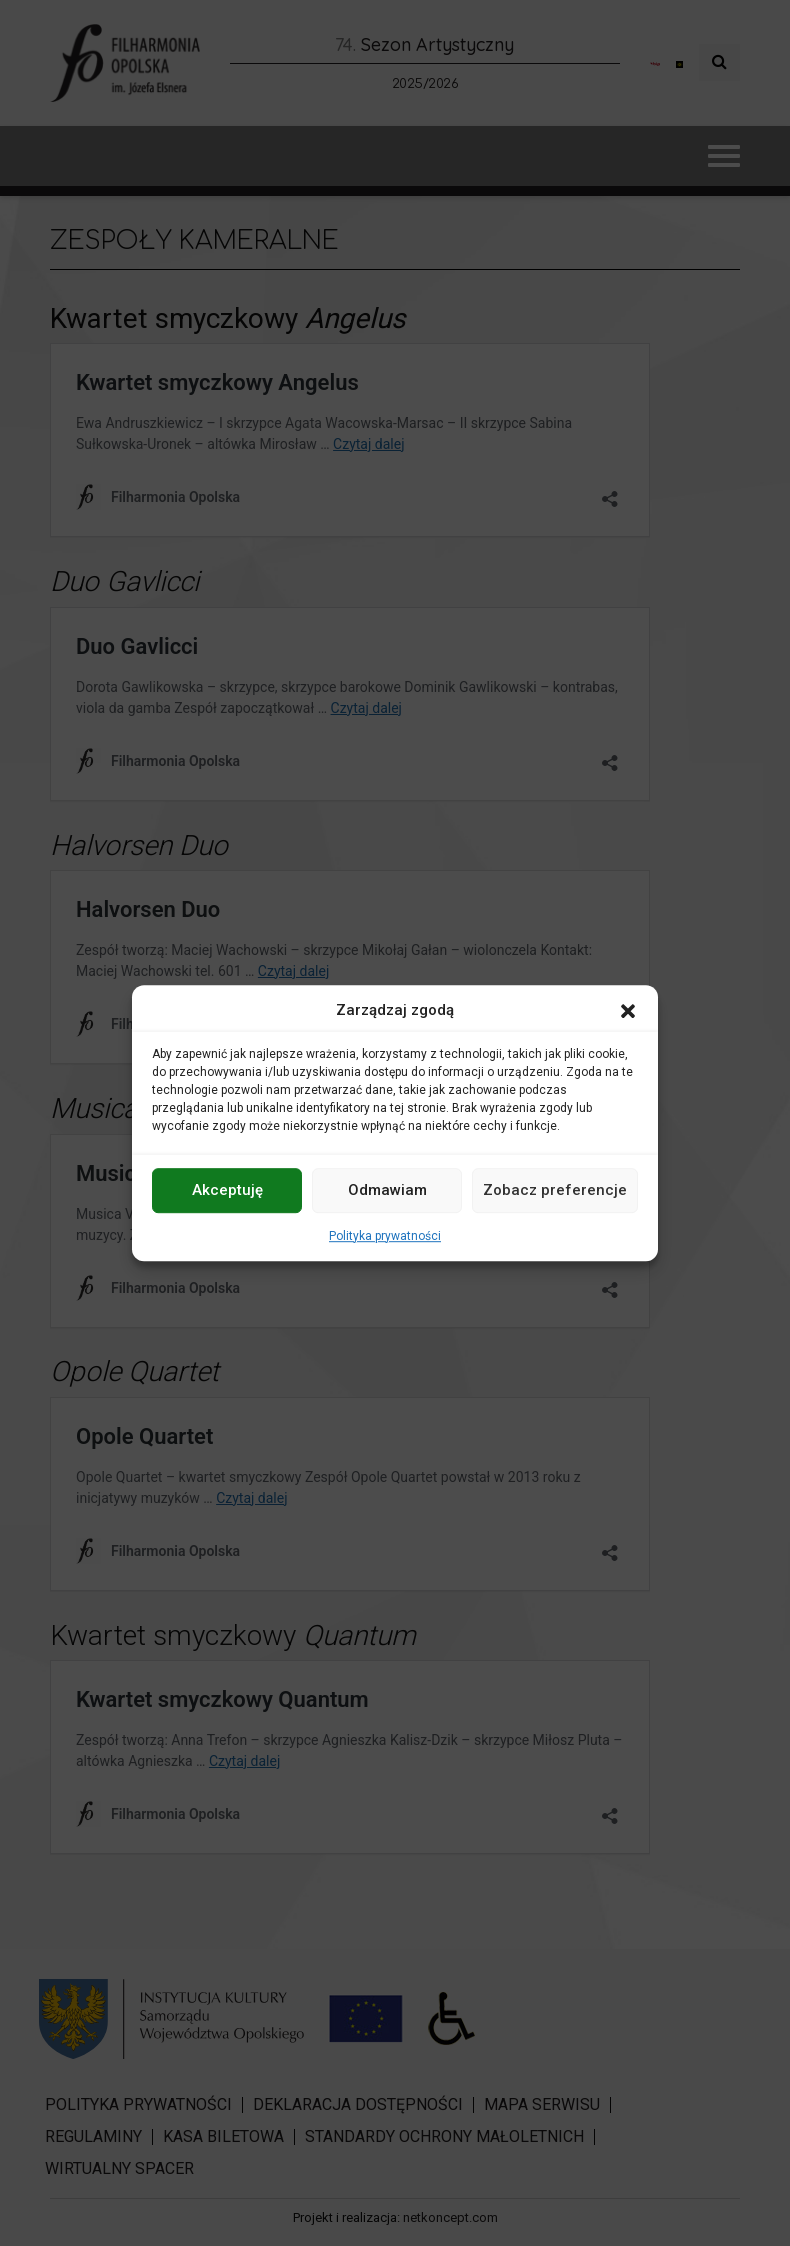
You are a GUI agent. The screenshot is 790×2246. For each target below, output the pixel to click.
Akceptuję (227, 1190)
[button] (628, 1011)
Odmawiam (387, 1190)
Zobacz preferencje (555, 1190)
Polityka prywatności (385, 1236)
